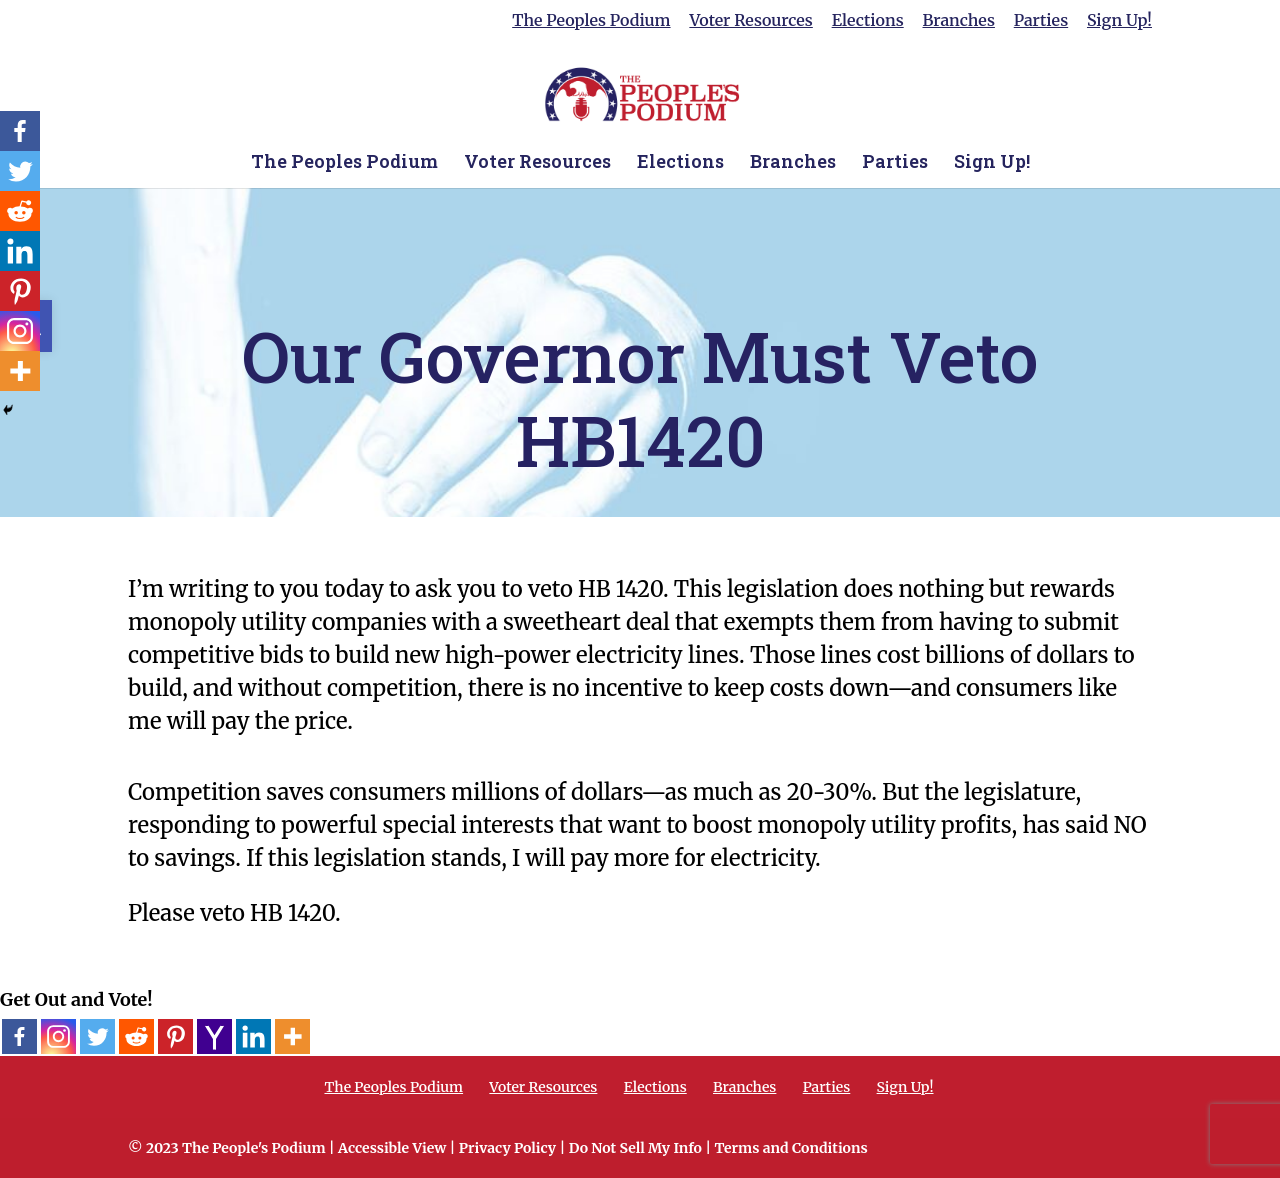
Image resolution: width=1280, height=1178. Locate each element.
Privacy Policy (507, 1148)
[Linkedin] (253, 1036)
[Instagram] (58, 1036)
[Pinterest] (175, 1036)
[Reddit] (136, 1036)
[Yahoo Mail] (214, 1036)
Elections (868, 21)
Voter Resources (750, 21)
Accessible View (392, 1148)
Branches (959, 21)
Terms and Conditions (790, 1148)
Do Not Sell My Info (635, 1148)
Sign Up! (1119, 21)
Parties (1041, 21)
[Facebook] (19, 1036)
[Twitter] (97, 1036)
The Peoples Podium (591, 21)
